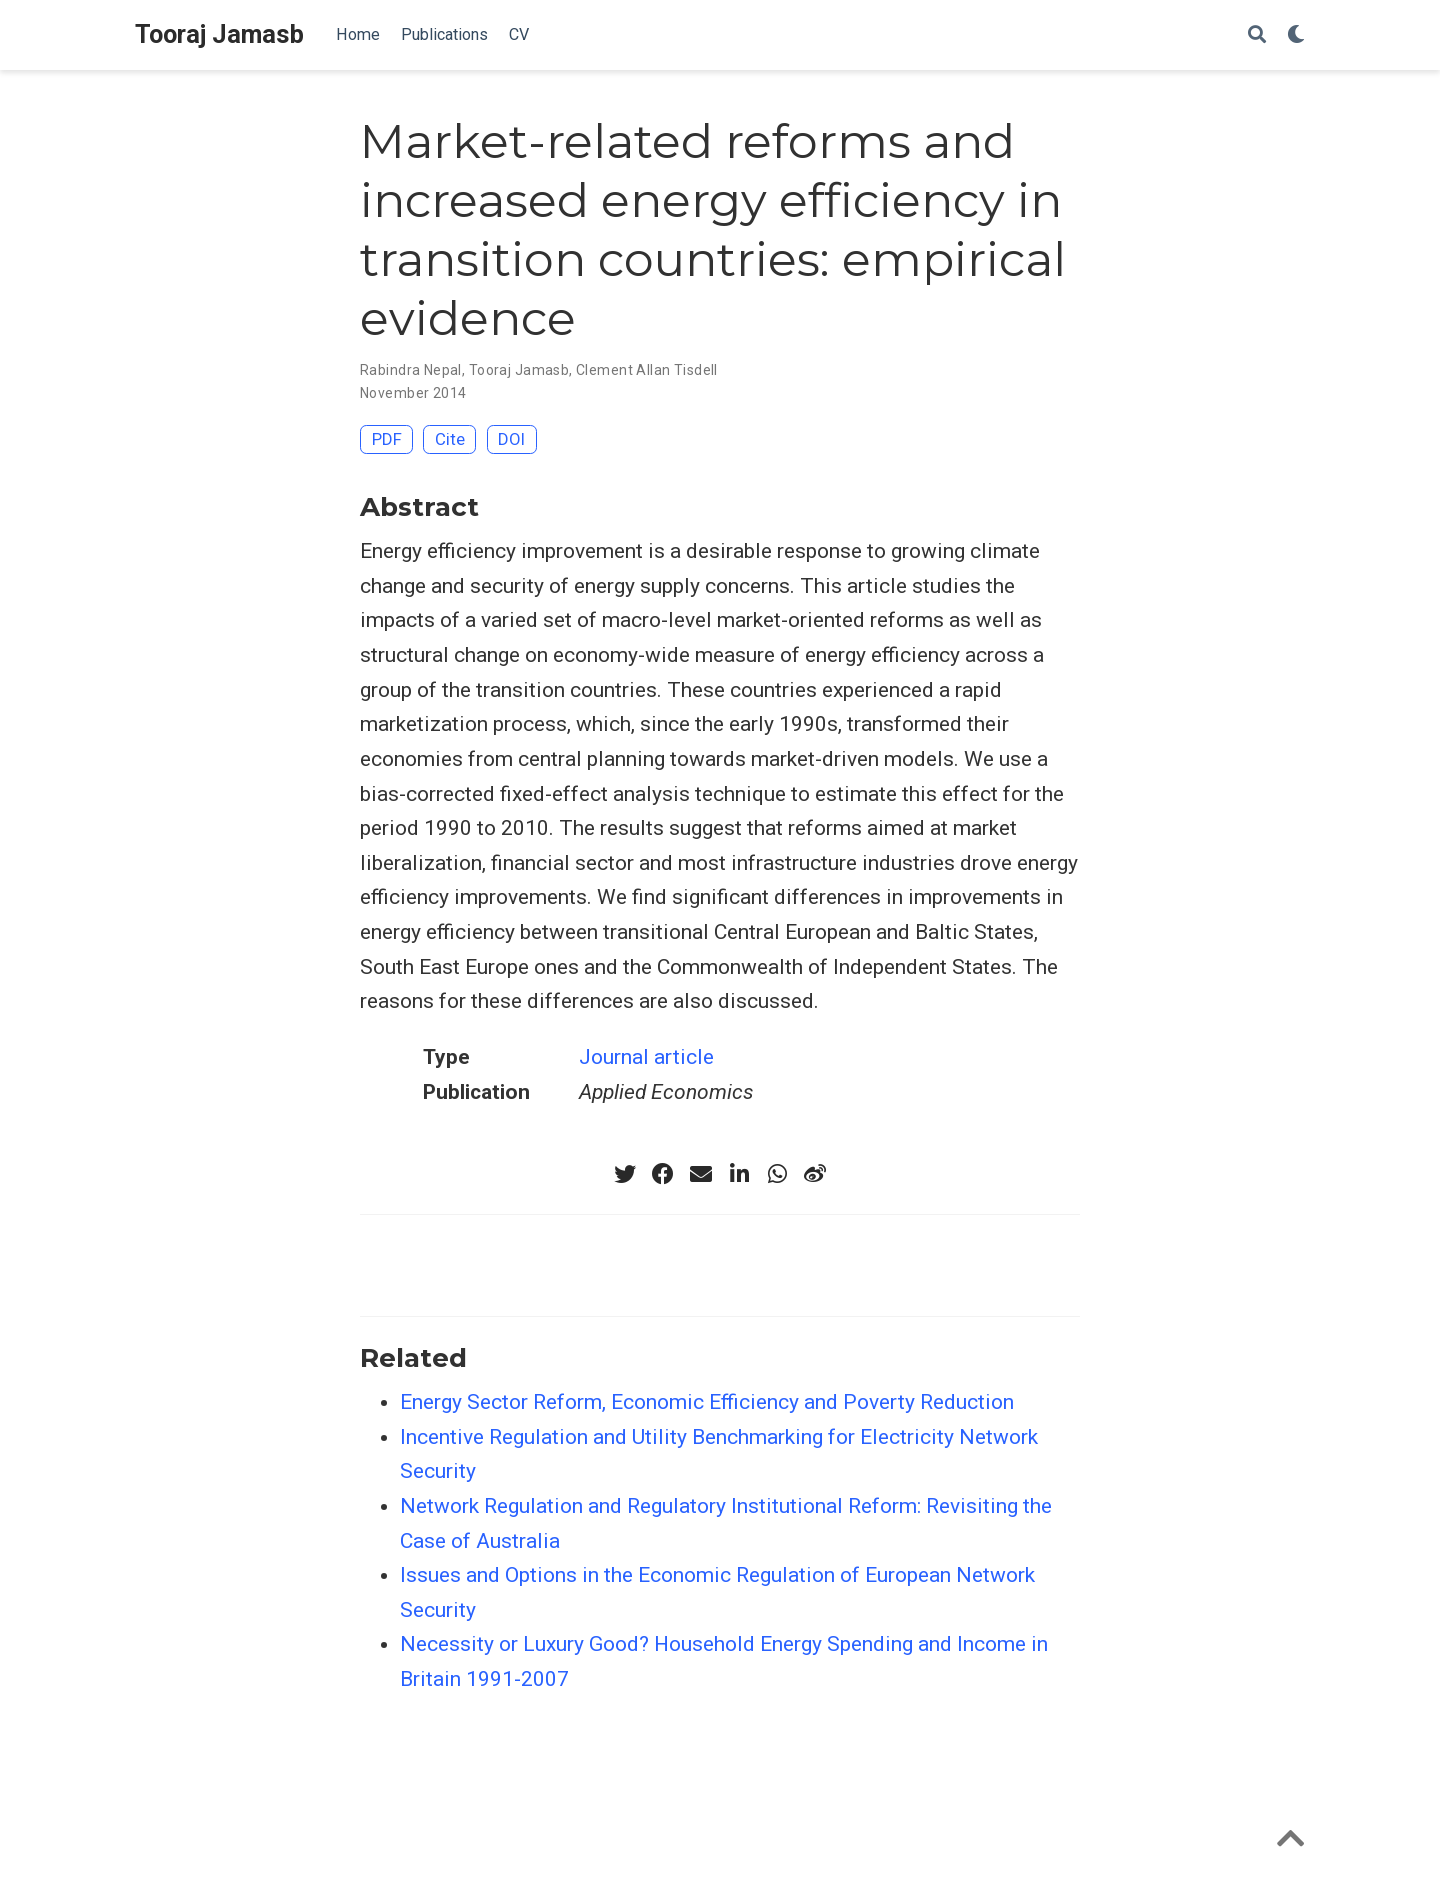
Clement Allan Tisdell (647, 370)
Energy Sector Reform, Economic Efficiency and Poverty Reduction (707, 1402)
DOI (511, 439)
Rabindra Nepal (411, 370)
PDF (387, 439)
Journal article (646, 1057)
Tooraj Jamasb (219, 34)
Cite (450, 439)
